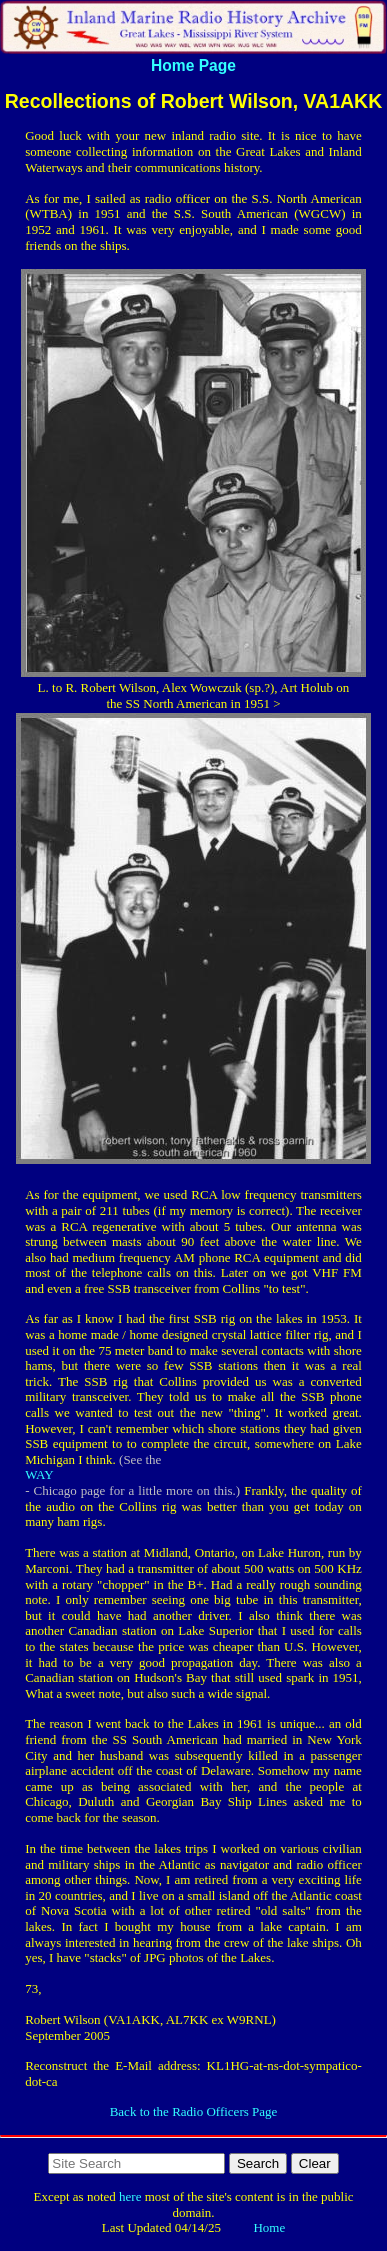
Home (269, 2227)
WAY (39, 1474)
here (130, 2196)
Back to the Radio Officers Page (194, 2111)
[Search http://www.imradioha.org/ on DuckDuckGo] (136, 2163)
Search (258, 2163)
